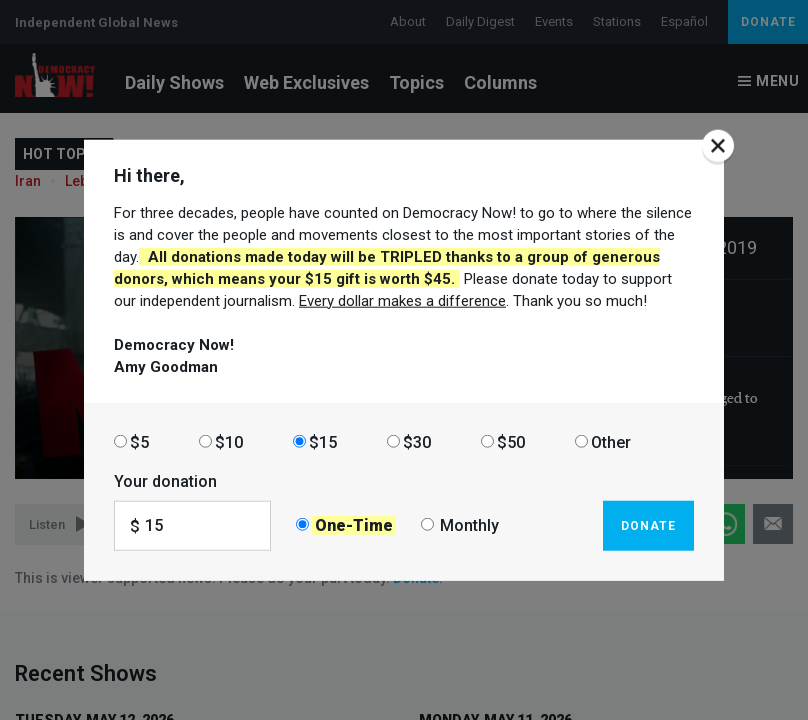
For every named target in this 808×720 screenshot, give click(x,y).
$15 (323, 441)
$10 (229, 441)
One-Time (354, 525)
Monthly (469, 525)
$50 (511, 441)
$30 (417, 441)
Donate (648, 525)
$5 (139, 441)
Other (611, 441)
